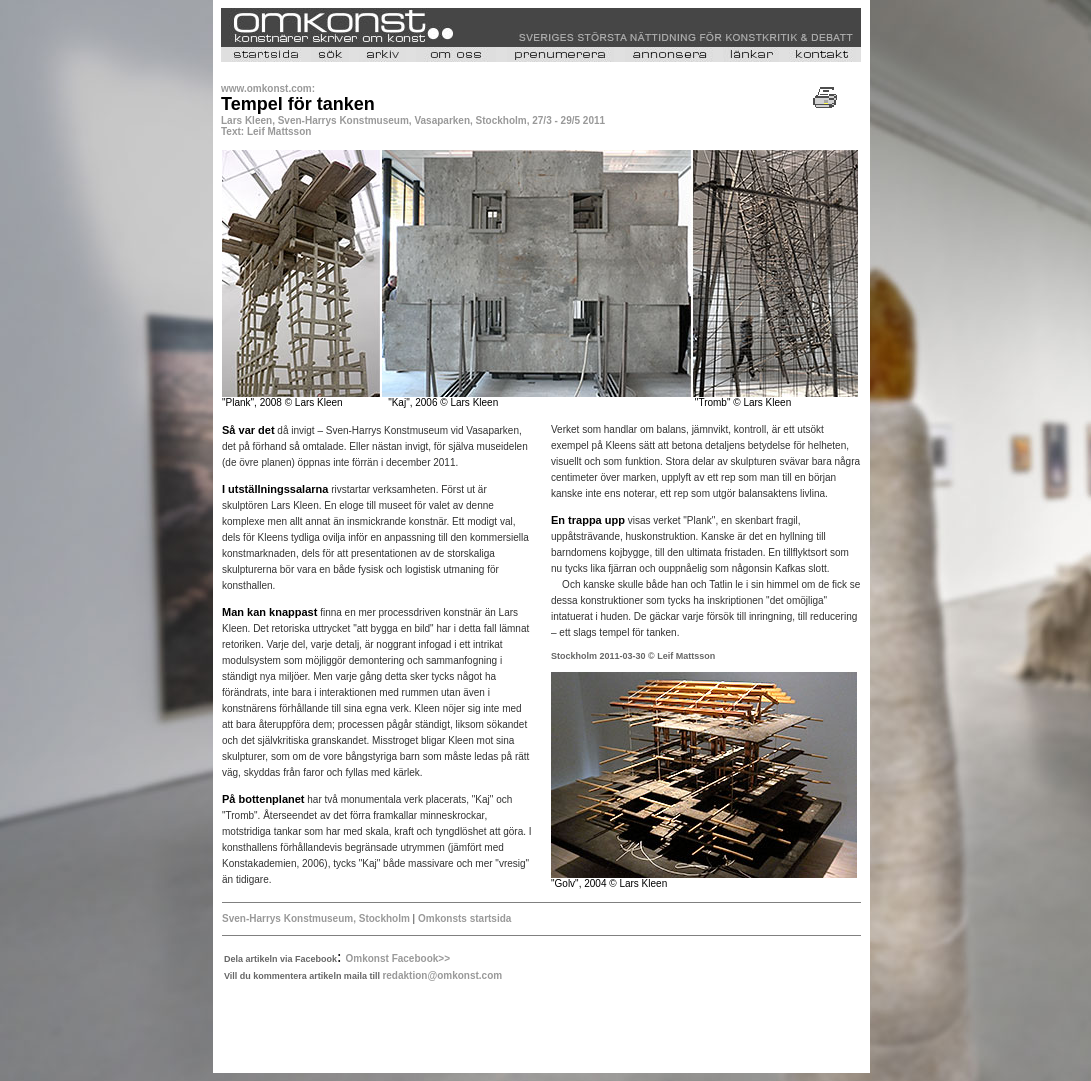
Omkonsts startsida (463, 918)
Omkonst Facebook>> (398, 958)
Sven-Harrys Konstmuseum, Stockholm (316, 918)
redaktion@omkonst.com (442, 975)
